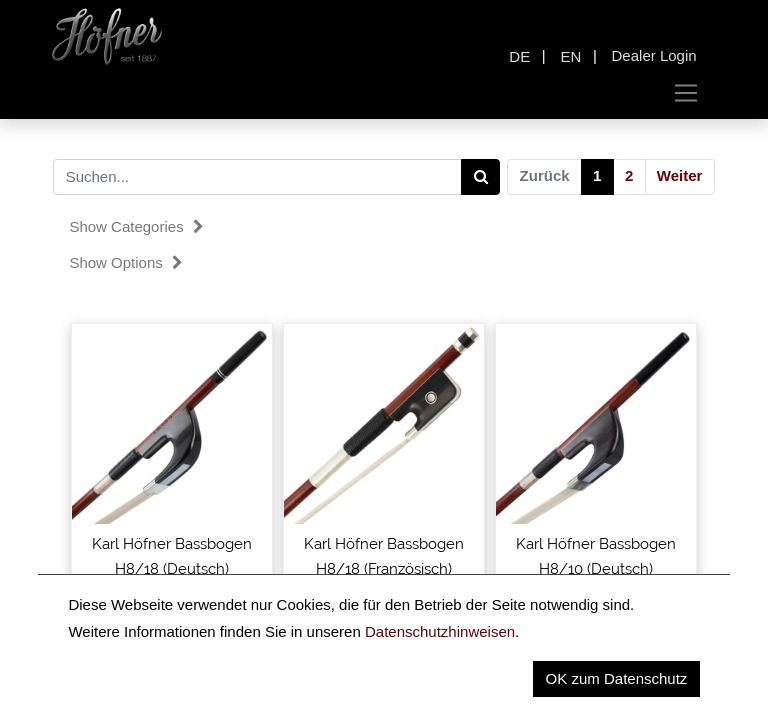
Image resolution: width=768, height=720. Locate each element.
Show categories (136, 226)
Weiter (680, 175)
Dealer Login (654, 55)
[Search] (480, 177)
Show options (126, 262)
